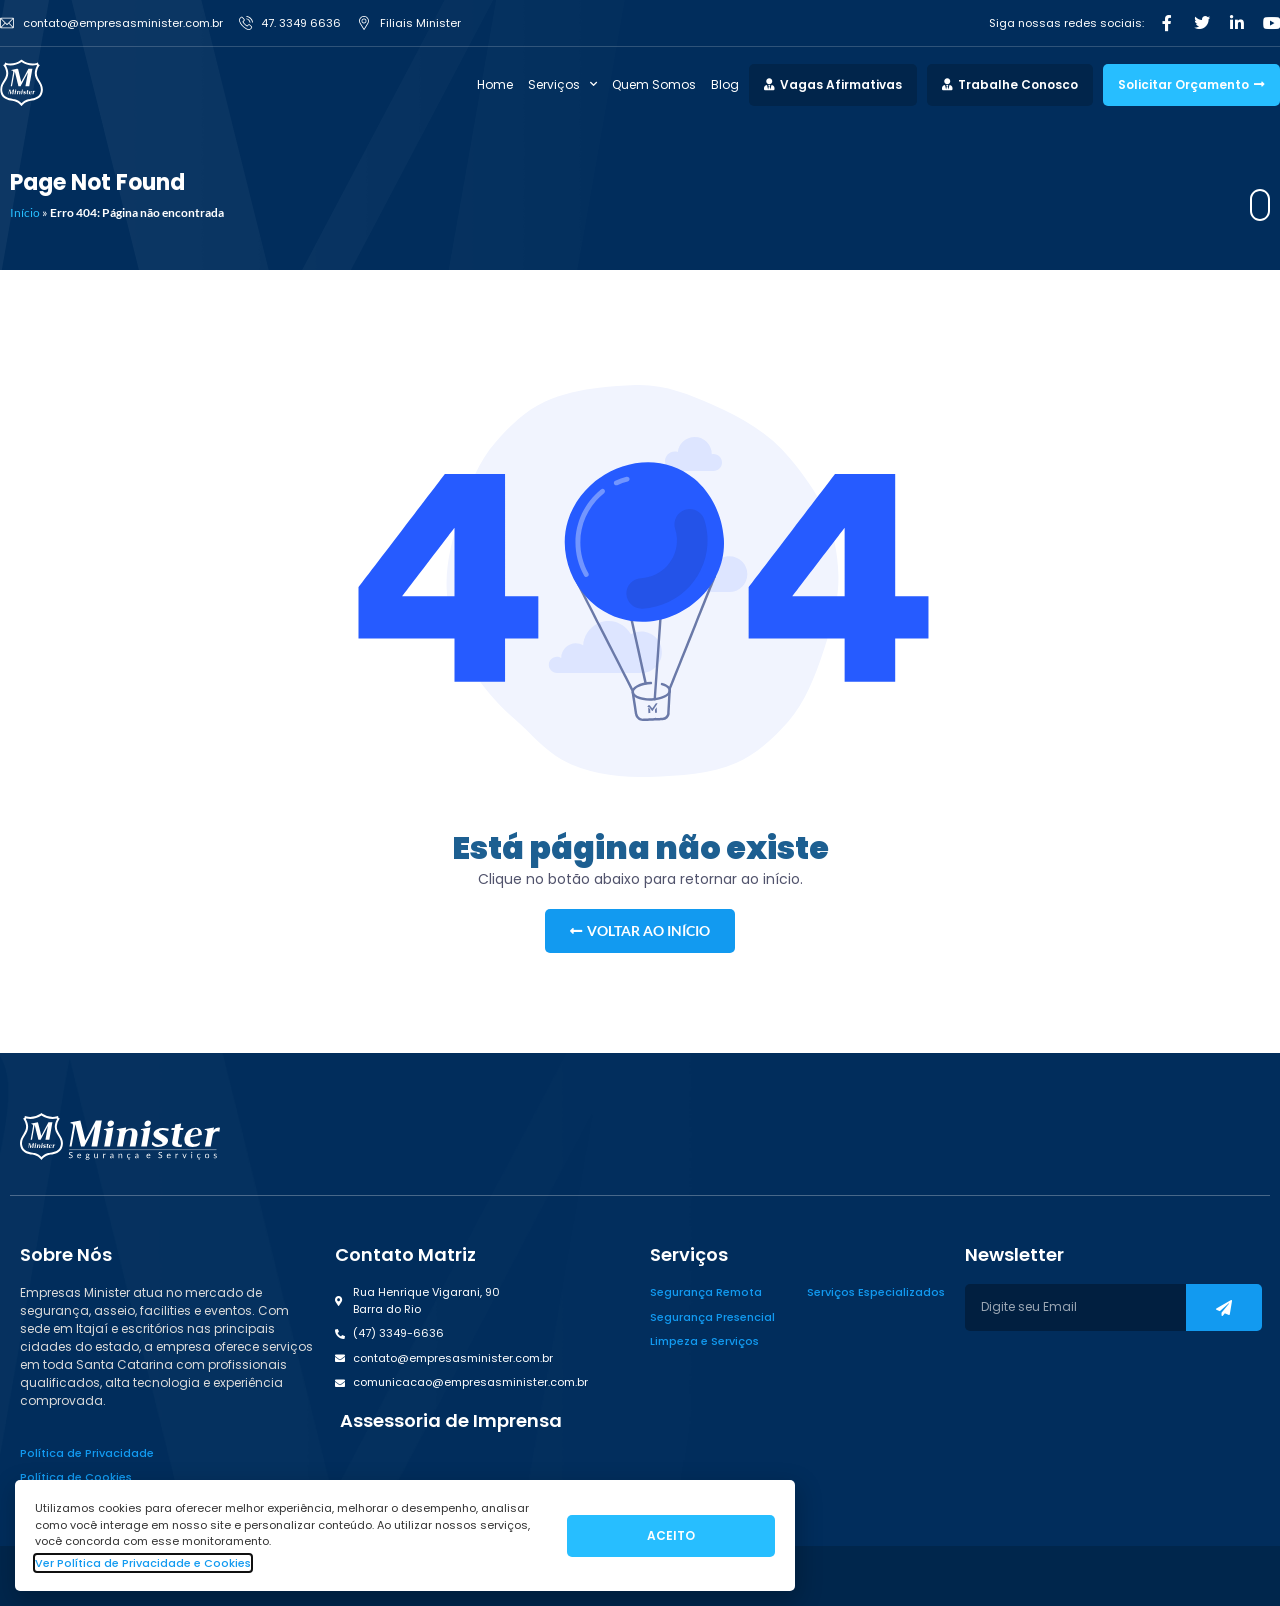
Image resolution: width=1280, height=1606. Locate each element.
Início (25, 212)
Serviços (562, 85)
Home (495, 84)
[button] (448, 1421)
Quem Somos (654, 84)
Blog (725, 84)
